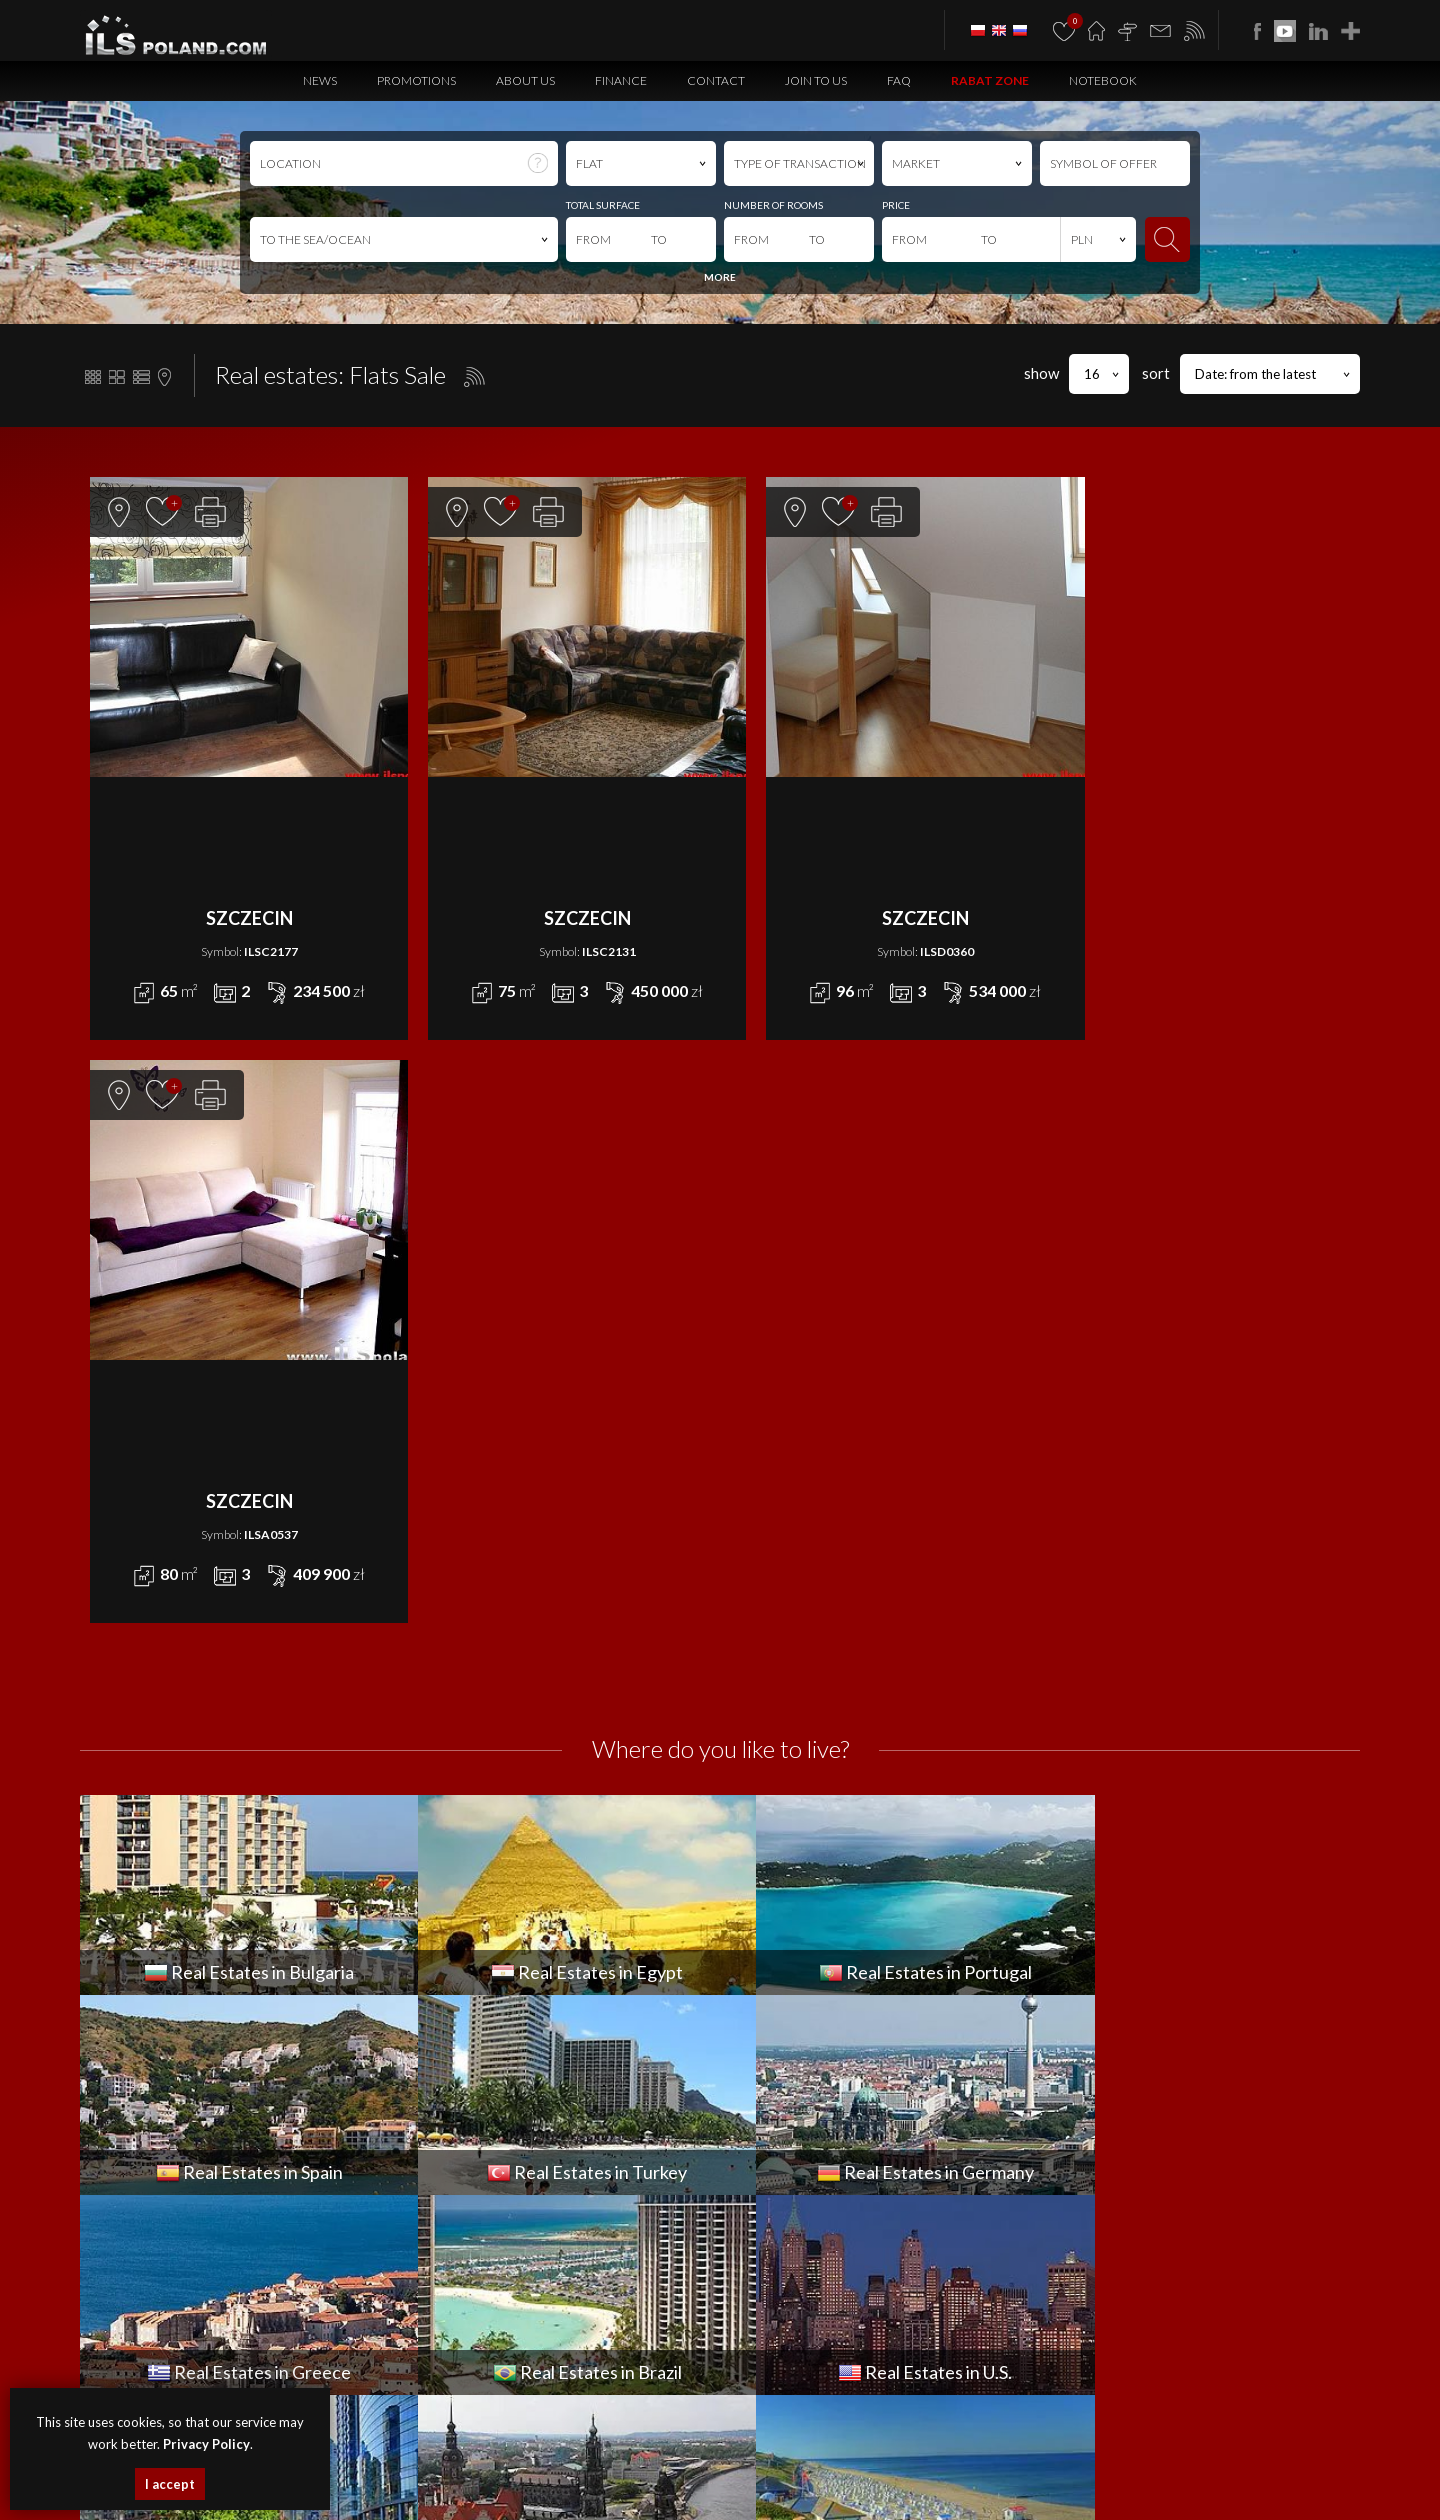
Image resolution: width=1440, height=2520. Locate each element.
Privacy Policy (837, 2373)
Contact (716, 80)
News (320, 80)
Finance (621, 80)
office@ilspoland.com (148, 2058)
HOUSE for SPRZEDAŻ (462, 2043)
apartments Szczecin (343, 2465)
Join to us (816, 80)
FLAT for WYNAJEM (770, 2021)
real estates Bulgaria (785, 2465)
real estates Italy (1089, 2487)
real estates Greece (815, 2487)
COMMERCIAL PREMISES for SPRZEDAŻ (510, 1998)
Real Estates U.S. (1003, 2487)
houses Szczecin (439, 2465)
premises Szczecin (528, 2465)
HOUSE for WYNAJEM (780, 2043)
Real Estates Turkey (596, 2487)
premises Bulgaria (1083, 2465)
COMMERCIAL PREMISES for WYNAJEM (827, 1998)
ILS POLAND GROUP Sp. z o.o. (290, 2293)
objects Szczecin (617, 2465)
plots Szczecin (695, 2465)
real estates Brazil (913, 2487)
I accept (170, 2484)
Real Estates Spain (497, 2487)
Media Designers (1310, 2316)
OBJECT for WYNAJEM (780, 2066)
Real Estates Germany (705, 2487)
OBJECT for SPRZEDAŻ (463, 2066)
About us (525, 80)
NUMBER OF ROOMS (773, 205)
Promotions (416, 80)
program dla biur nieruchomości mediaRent (1243, 2293)
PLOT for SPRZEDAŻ (454, 2088)
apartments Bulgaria (894, 2465)
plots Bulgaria (1254, 2465)
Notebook (1103, 80)
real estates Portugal (396, 2487)
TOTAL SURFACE (603, 205)
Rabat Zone (990, 80)
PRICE (896, 205)
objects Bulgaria (1174, 2465)
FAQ (899, 80)
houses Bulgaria (992, 2465)
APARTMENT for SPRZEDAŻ (476, 1976)
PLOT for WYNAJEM (772, 2088)
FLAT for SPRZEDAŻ (453, 2021)
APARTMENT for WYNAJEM (794, 1976)
